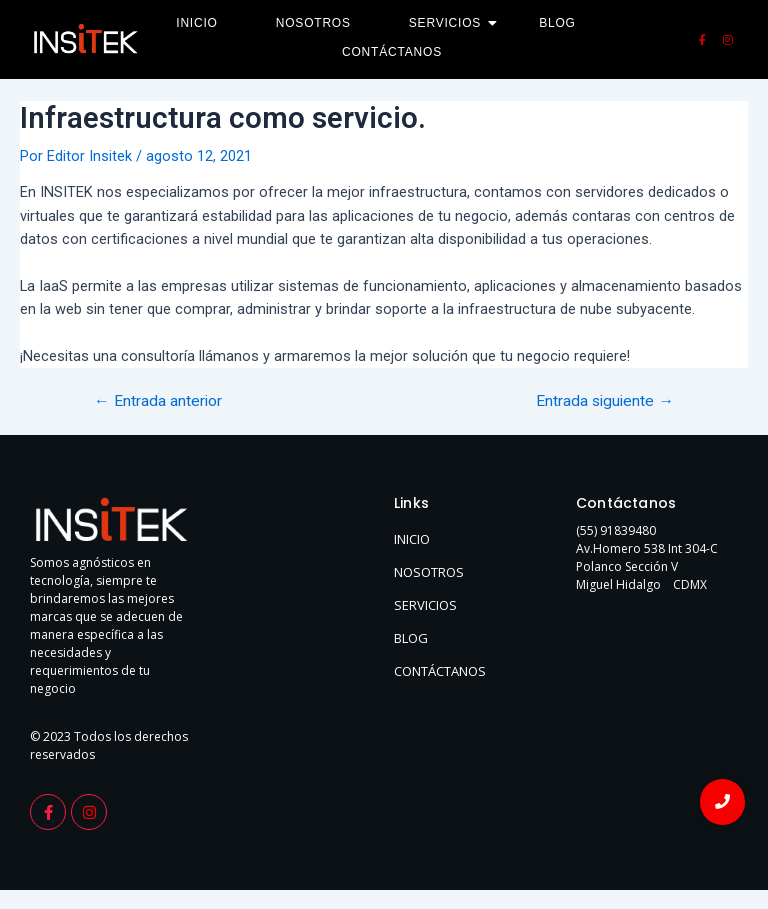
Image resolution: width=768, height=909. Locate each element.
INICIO (412, 539)
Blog (557, 23)
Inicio (196, 23)
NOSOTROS (429, 572)
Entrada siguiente (605, 402)
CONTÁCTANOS (440, 671)
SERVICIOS (425, 605)
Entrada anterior (158, 402)
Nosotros (313, 23)
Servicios (451, 23)
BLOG (411, 638)
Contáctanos (392, 52)
